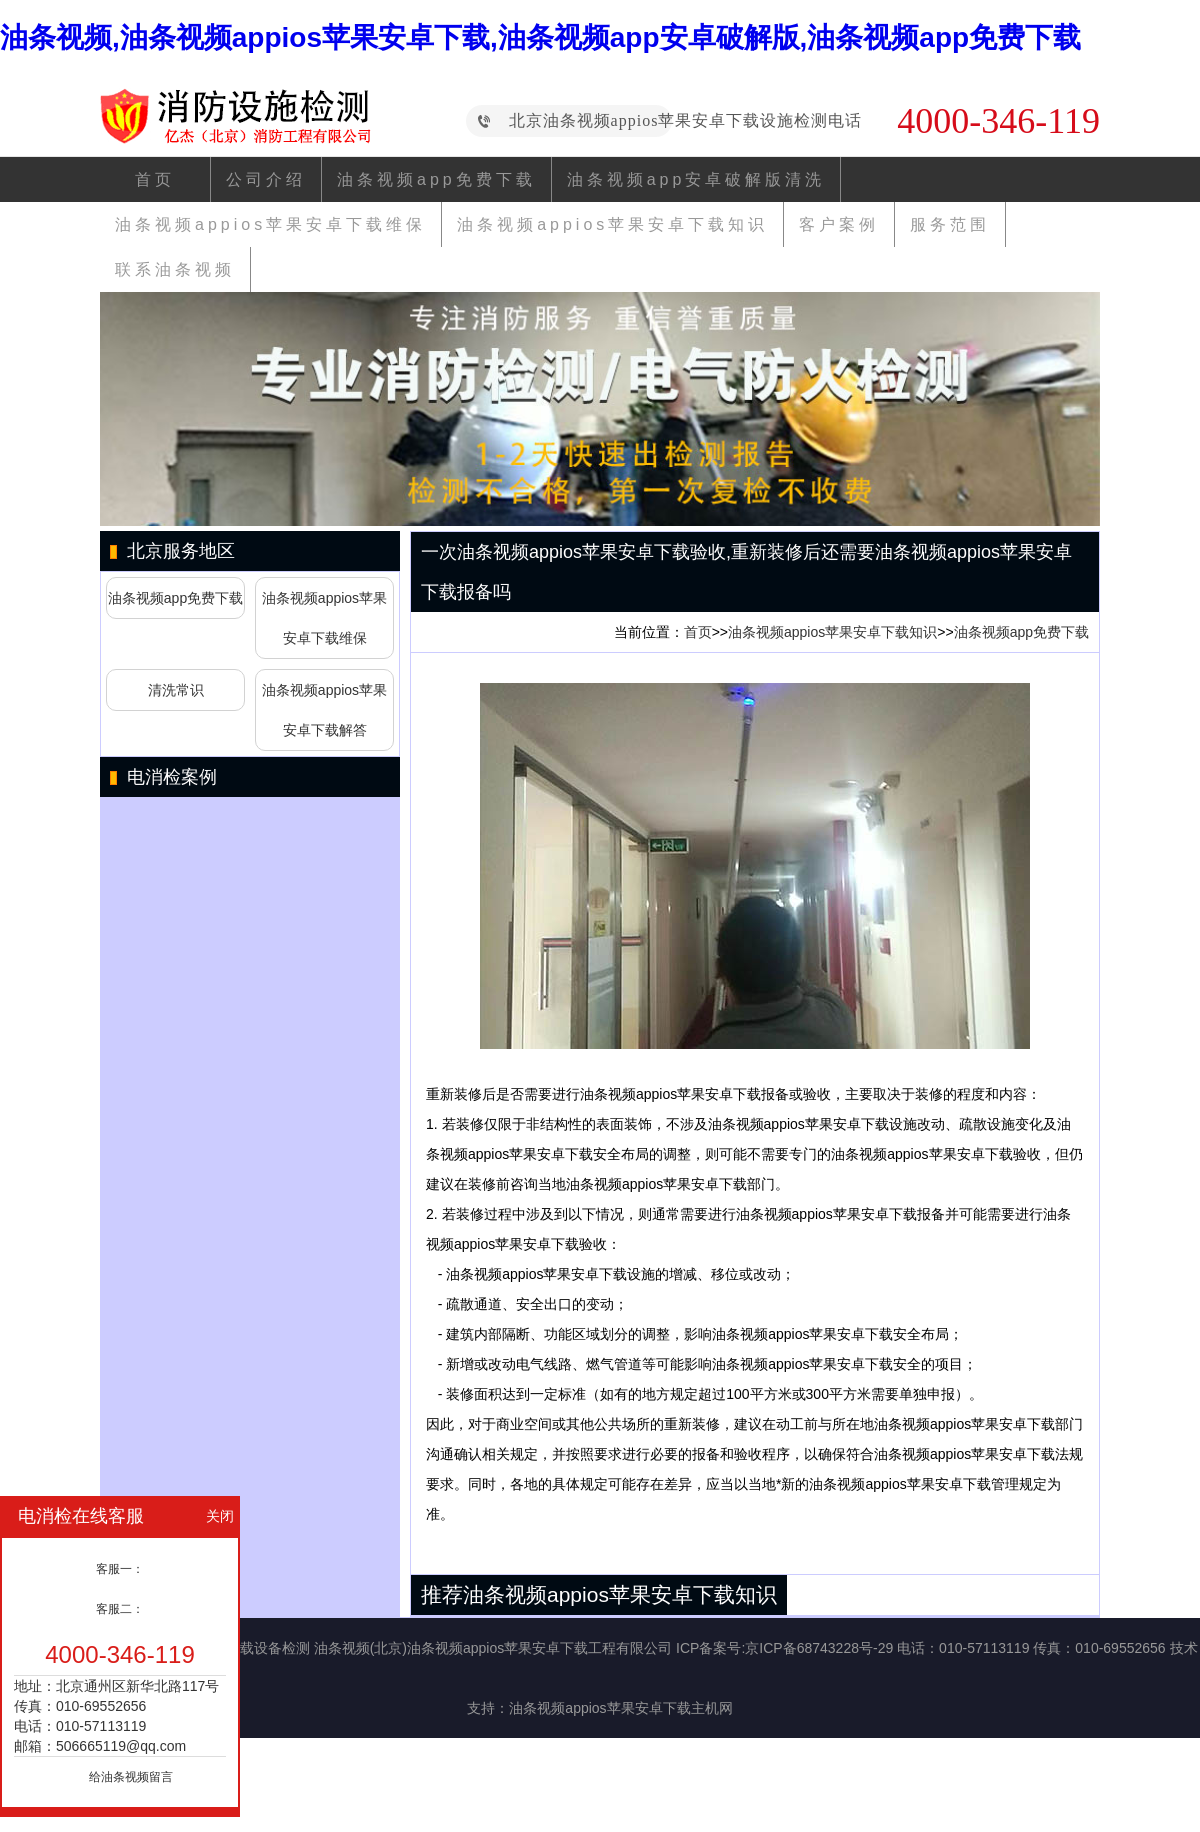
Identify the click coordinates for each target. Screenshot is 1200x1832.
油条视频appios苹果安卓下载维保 (270, 224)
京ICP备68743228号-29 (819, 1648)
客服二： (120, 1609)
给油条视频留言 (131, 1777)
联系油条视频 (175, 269)
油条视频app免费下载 (436, 179)
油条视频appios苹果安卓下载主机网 (620, 1708)
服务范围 (950, 224)
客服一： (120, 1569)
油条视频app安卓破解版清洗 (696, 179)
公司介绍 (266, 179)
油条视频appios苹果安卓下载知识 (612, 224)
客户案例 (839, 224)
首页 (155, 179)
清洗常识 (176, 690)
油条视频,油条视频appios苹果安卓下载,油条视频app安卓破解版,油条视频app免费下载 (540, 37)
